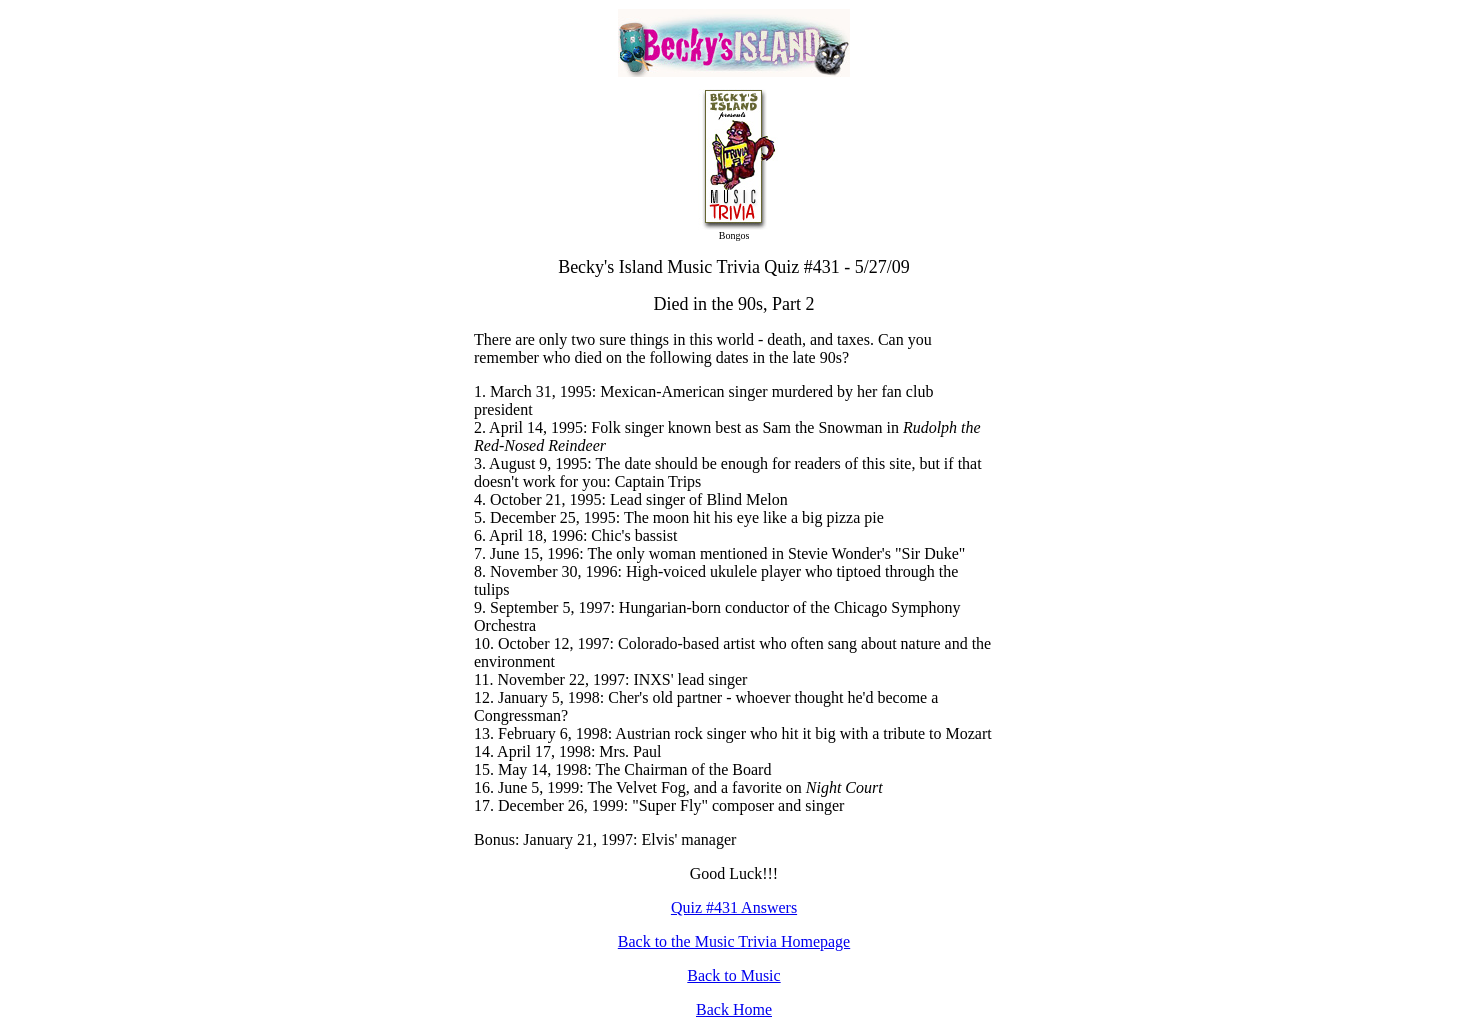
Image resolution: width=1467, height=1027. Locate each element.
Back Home (734, 1009)
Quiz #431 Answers (734, 907)
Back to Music (733, 975)
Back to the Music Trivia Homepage (734, 941)
